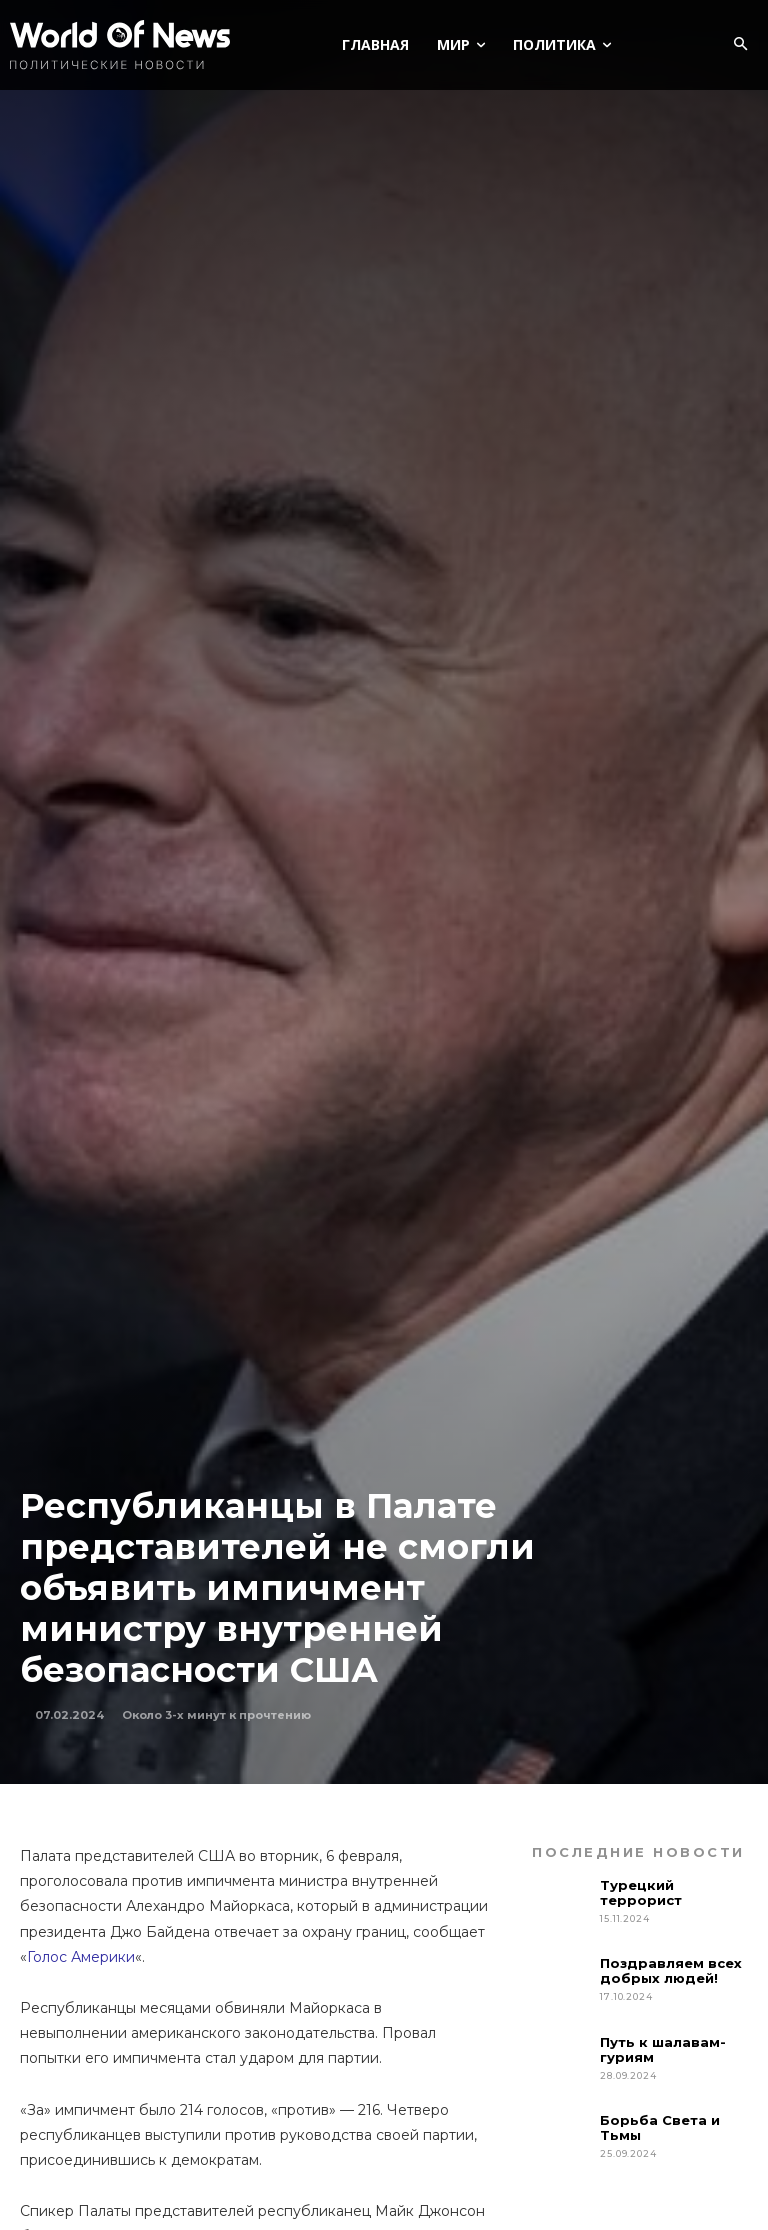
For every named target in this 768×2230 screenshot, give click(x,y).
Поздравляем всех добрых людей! (671, 1970)
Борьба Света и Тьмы (660, 2127)
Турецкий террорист (643, 1892)
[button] (740, 45)
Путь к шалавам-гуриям (663, 2049)
